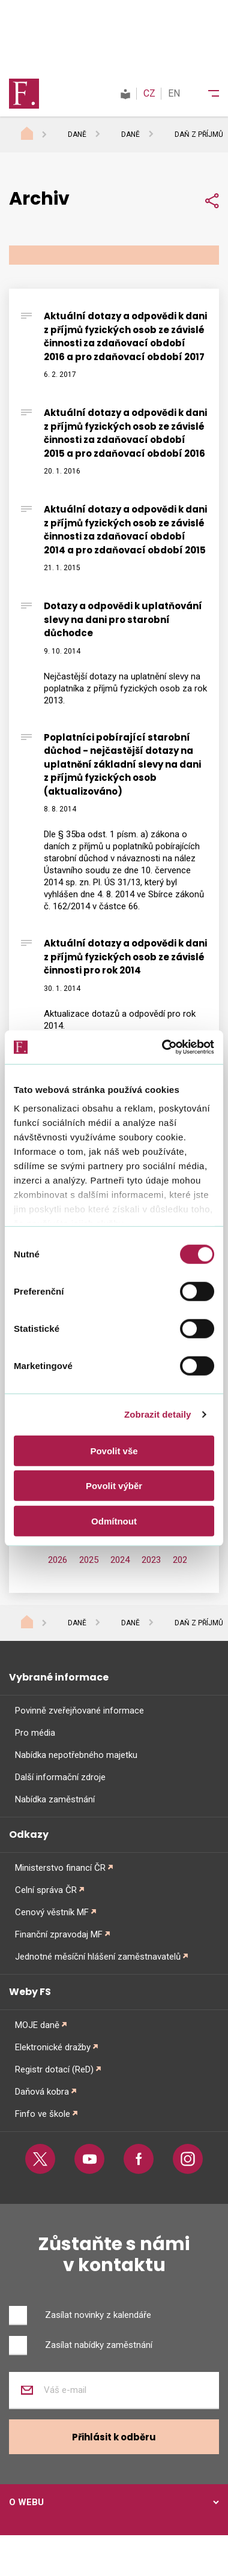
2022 (182, 1559)
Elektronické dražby (53, 2047)
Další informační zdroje (60, 1777)
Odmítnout (114, 1520)
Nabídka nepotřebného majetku (76, 1755)
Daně (77, 134)
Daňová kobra (42, 2091)
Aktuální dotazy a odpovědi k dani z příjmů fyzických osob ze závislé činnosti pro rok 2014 (125, 957)
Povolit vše (113, 1450)
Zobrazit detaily (157, 1414)
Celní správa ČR (46, 1890)
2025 (88, 1559)
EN (174, 93)
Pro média (35, 1732)
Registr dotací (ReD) (54, 2069)
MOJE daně (37, 2025)
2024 (120, 1559)
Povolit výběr (114, 1486)
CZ (149, 93)
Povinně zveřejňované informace (79, 1710)
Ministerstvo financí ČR (60, 1867)
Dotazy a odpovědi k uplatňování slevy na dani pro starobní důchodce (123, 619)
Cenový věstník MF (52, 1912)
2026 (57, 1559)
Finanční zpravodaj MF (59, 1934)
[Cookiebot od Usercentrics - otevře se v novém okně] (163, 1047)
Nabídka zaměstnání (55, 1799)
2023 (151, 1559)
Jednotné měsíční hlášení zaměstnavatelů (98, 1956)
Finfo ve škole (42, 2113)
